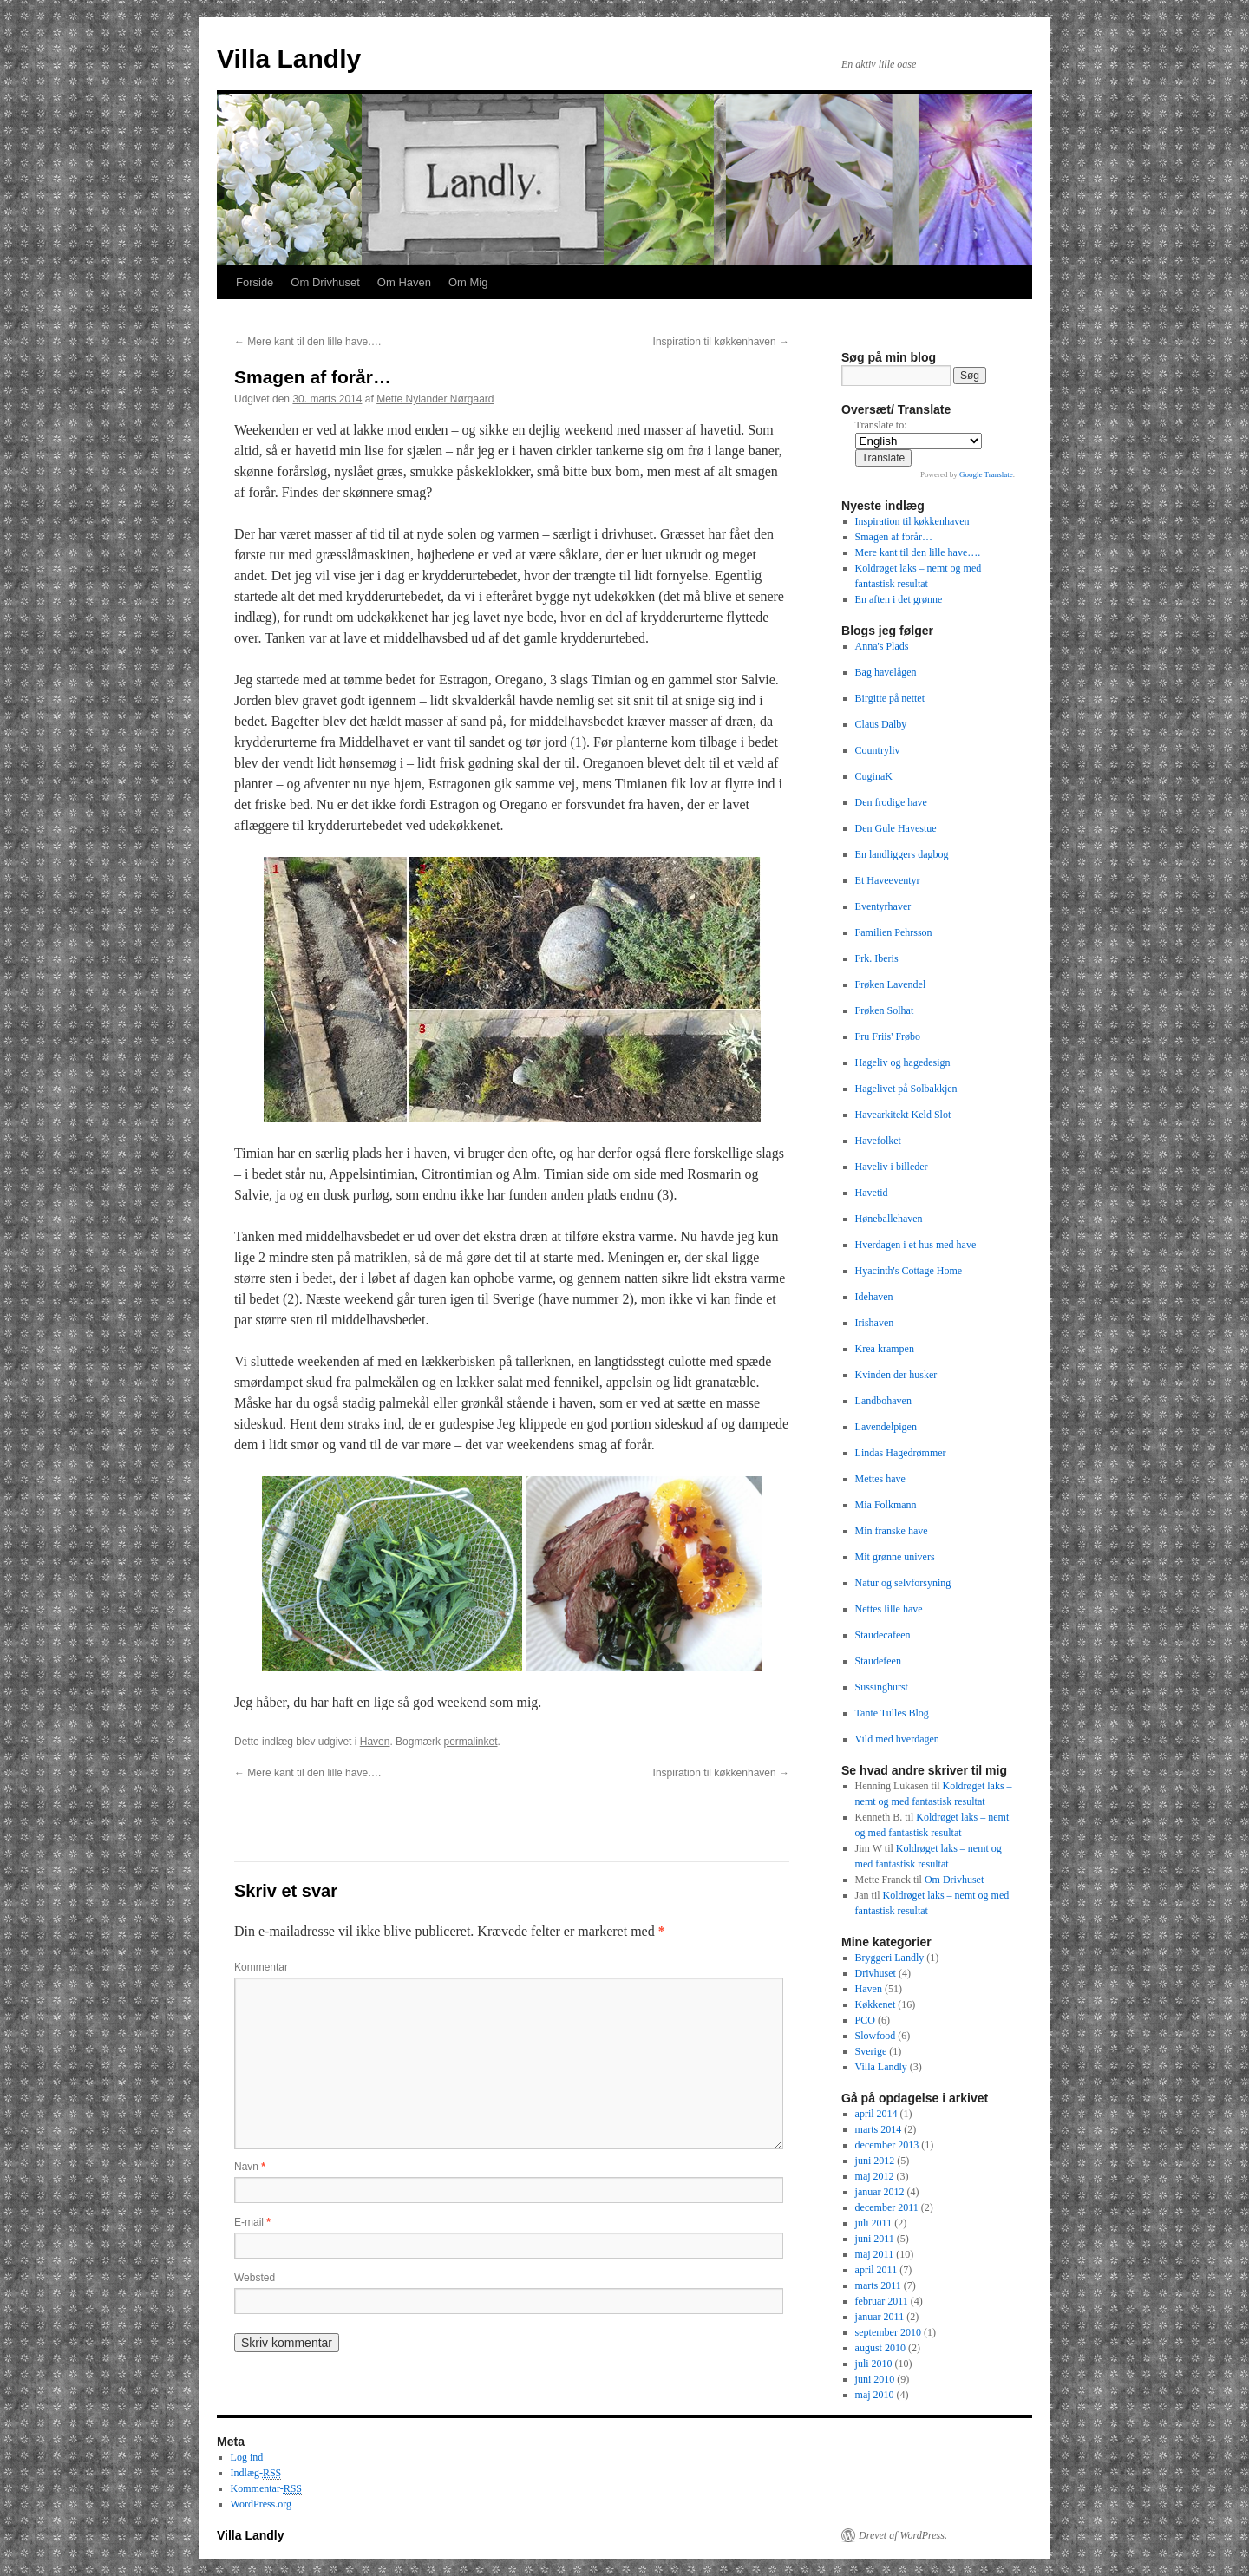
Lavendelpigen (886, 1427)
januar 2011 (880, 2317)
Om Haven (404, 282)
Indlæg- (256, 2473)
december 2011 (887, 2207)
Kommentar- (266, 2488)
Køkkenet (875, 2004)
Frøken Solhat (884, 1010)
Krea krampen (884, 1349)
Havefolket (878, 1140)
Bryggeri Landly (890, 1958)
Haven (375, 1742)
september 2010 (888, 2332)
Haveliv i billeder (891, 1167)
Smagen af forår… (893, 537)
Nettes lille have (889, 1609)
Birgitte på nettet (890, 698)
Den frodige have (891, 802)
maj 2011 (874, 2254)
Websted (254, 2278)
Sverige (871, 2051)
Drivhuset (875, 1973)
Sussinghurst (881, 1687)
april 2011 (876, 2270)
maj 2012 (874, 2176)
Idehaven (874, 1297)
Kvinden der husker (896, 1375)
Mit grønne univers (895, 1557)
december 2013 (887, 2145)
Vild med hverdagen (897, 1739)
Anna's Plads (882, 646)
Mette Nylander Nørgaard (435, 399)
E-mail (252, 2222)
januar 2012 (880, 2192)
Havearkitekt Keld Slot (903, 1114)
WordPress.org (261, 2504)
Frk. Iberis (877, 958)
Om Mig (468, 282)
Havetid (871, 1193)
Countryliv (877, 750)
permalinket (470, 1742)
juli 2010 (874, 2363)
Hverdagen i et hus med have (916, 1245)
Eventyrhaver (883, 906)
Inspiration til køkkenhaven (721, 342)
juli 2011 (874, 2223)
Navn (249, 2167)
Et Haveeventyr (887, 880)
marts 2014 (878, 2129)
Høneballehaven (889, 1219)
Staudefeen (878, 1661)
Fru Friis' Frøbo (888, 1036)
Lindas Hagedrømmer (900, 1453)
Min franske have (891, 1531)
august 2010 (880, 2348)
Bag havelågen (886, 672)
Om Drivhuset (325, 282)
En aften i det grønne (899, 599)
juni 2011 (874, 2239)
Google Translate (986, 474)
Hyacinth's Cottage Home (908, 1271)
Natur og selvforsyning (903, 1583)
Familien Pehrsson (893, 932)
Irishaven (874, 1323)
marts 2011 (878, 2285)
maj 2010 (874, 2395)
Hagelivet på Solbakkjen (906, 1088)
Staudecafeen (883, 1635)
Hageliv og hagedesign (903, 1062)
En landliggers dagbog (902, 854)
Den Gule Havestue (896, 828)
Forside (254, 282)
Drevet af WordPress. (903, 2535)
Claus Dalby (881, 724)
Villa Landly (289, 58)
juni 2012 (875, 2160)
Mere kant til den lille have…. (307, 342)
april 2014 (876, 2114)
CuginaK (874, 776)
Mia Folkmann (886, 1505)
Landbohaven (883, 1401)
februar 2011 (881, 2301)
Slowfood (875, 2036)
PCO (865, 2020)
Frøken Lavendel (890, 984)
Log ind (247, 2457)
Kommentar (261, 1967)
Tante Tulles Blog (892, 1713)
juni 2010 (875, 2379)
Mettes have (880, 1479)
